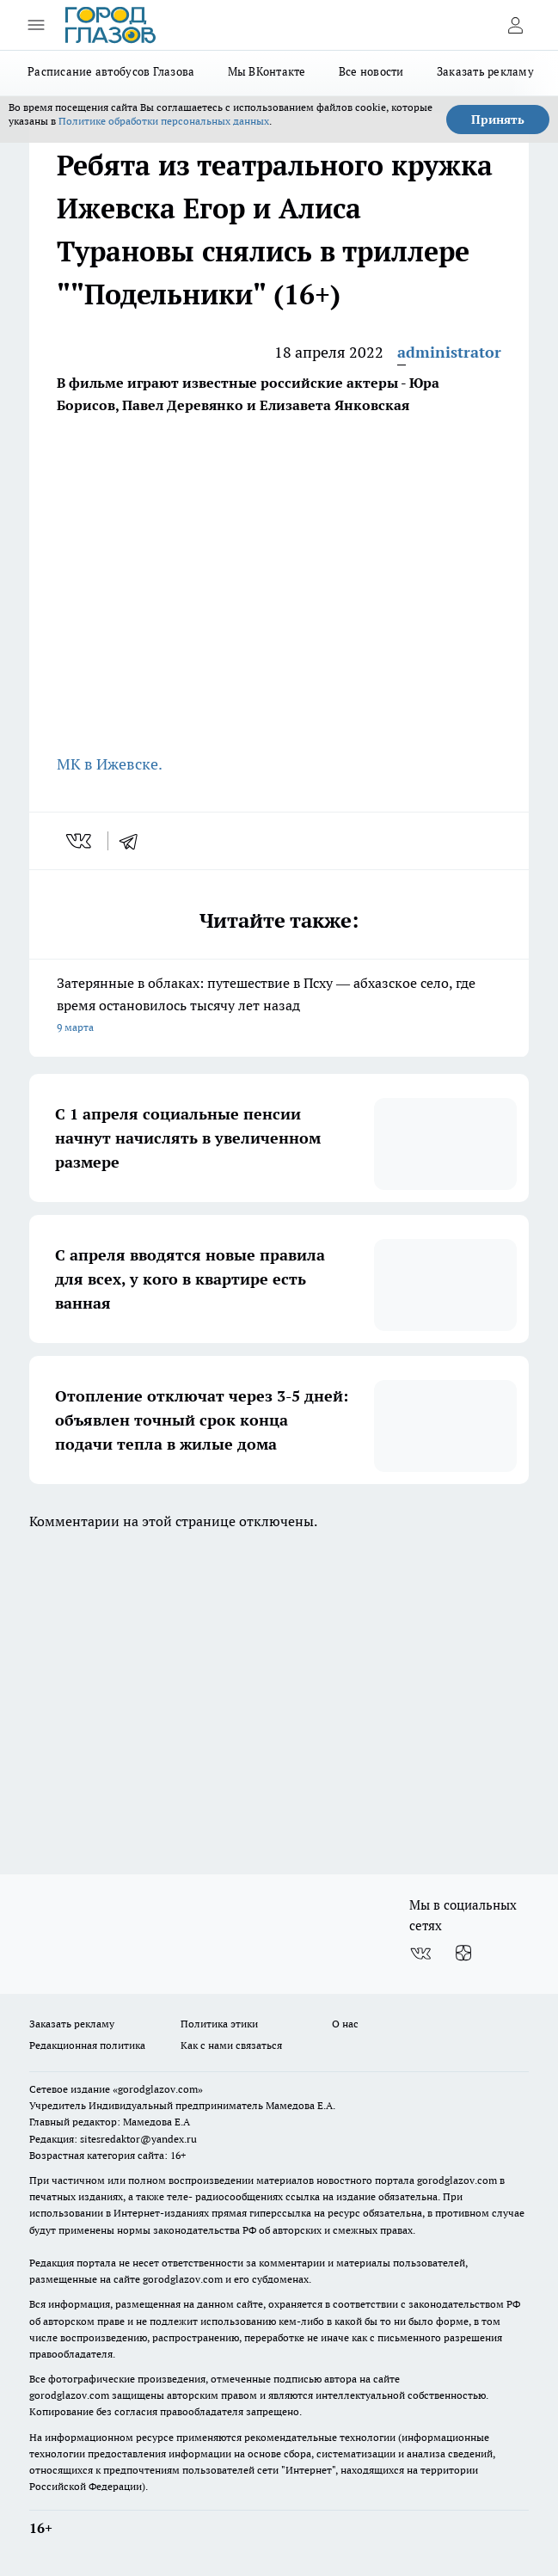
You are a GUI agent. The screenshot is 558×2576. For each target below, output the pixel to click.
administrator (449, 352)
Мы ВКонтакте (267, 71)
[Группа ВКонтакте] (420, 1953)
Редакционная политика (87, 2045)
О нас (345, 2023)
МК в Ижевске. (109, 764)
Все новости (371, 71)
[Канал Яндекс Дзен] (463, 1953)
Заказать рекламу (485, 71)
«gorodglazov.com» (158, 2088)
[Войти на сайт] (515, 25)
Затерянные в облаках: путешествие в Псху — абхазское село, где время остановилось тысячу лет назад (279, 1006)
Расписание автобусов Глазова (111, 71)
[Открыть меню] (36, 25)
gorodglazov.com (457, 2180)
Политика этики (219, 2023)
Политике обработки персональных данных (163, 120)
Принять (497, 119)
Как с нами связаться (231, 2045)
